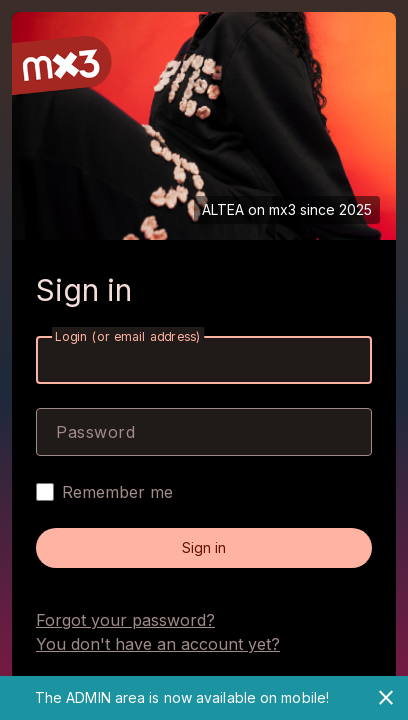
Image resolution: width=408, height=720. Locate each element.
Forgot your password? (125, 620)
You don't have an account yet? (158, 644)
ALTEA (223, 209)
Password (95, 432)
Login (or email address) (128, 336)
